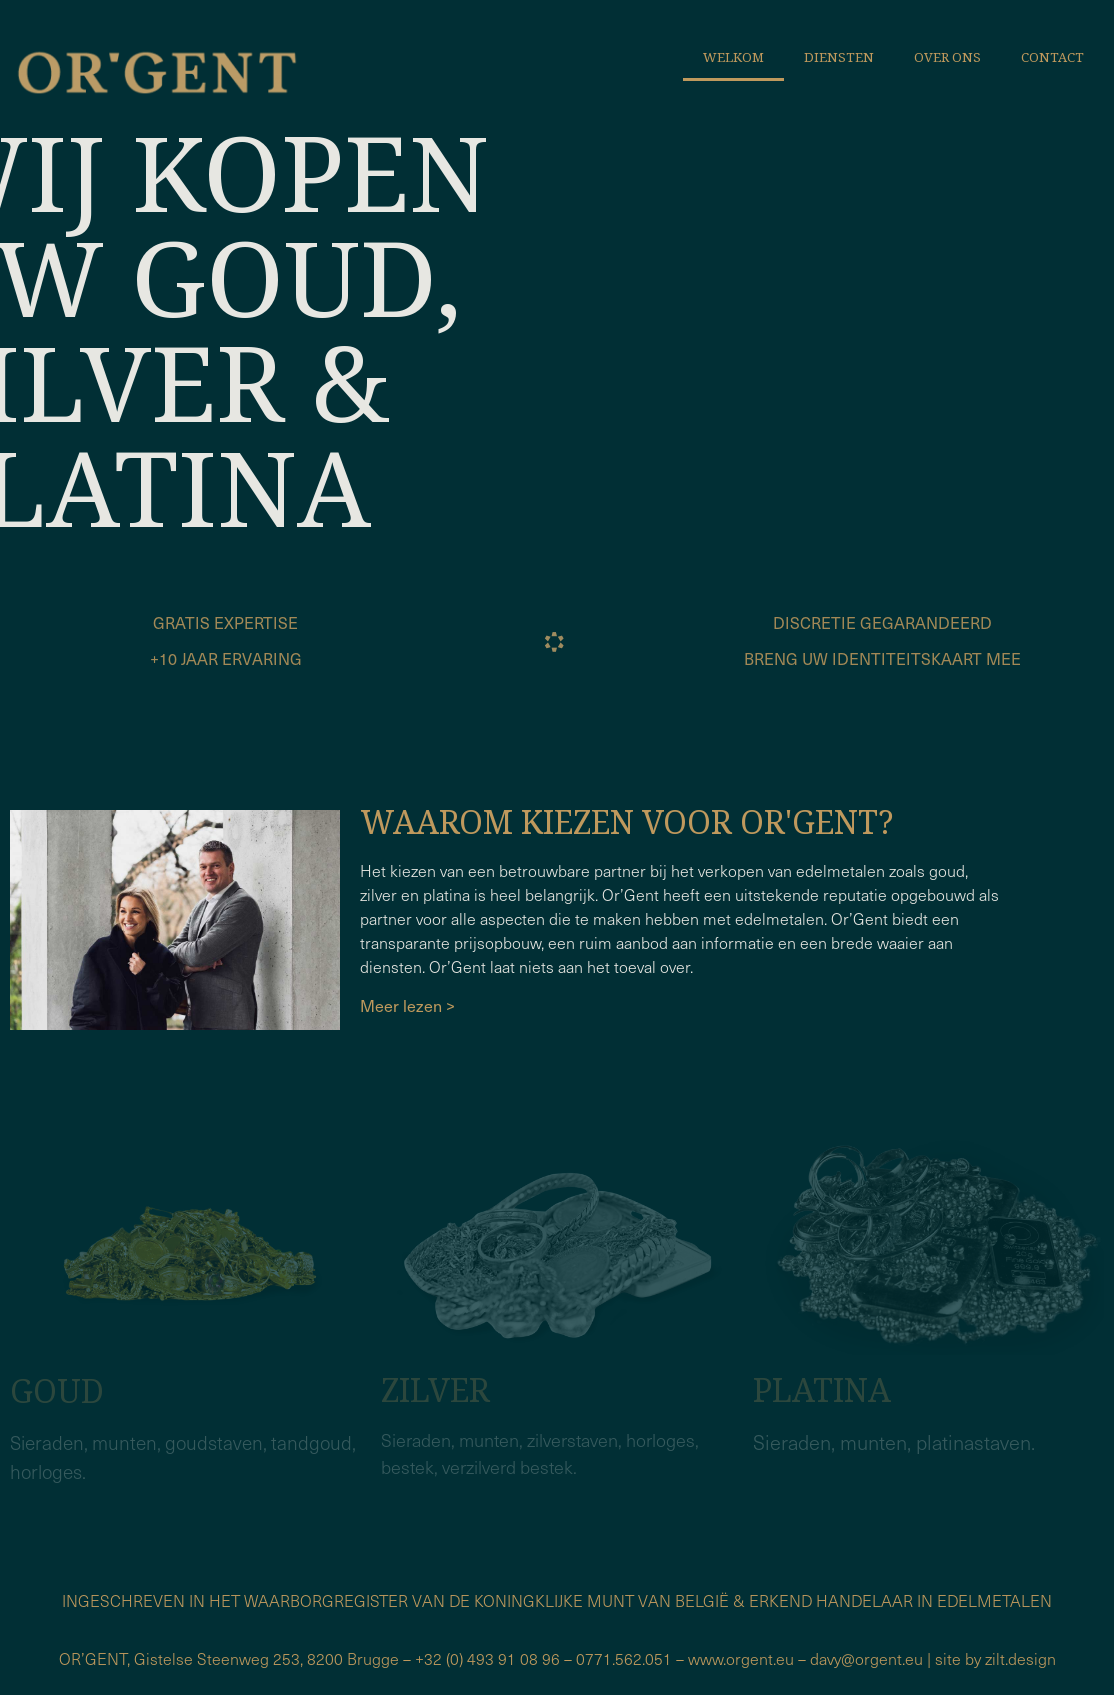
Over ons (947, 57)
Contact (1052, 57)
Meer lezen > (409, 1005)
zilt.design (1020, 1658)
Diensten (839, 57)
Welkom (733, 57)
